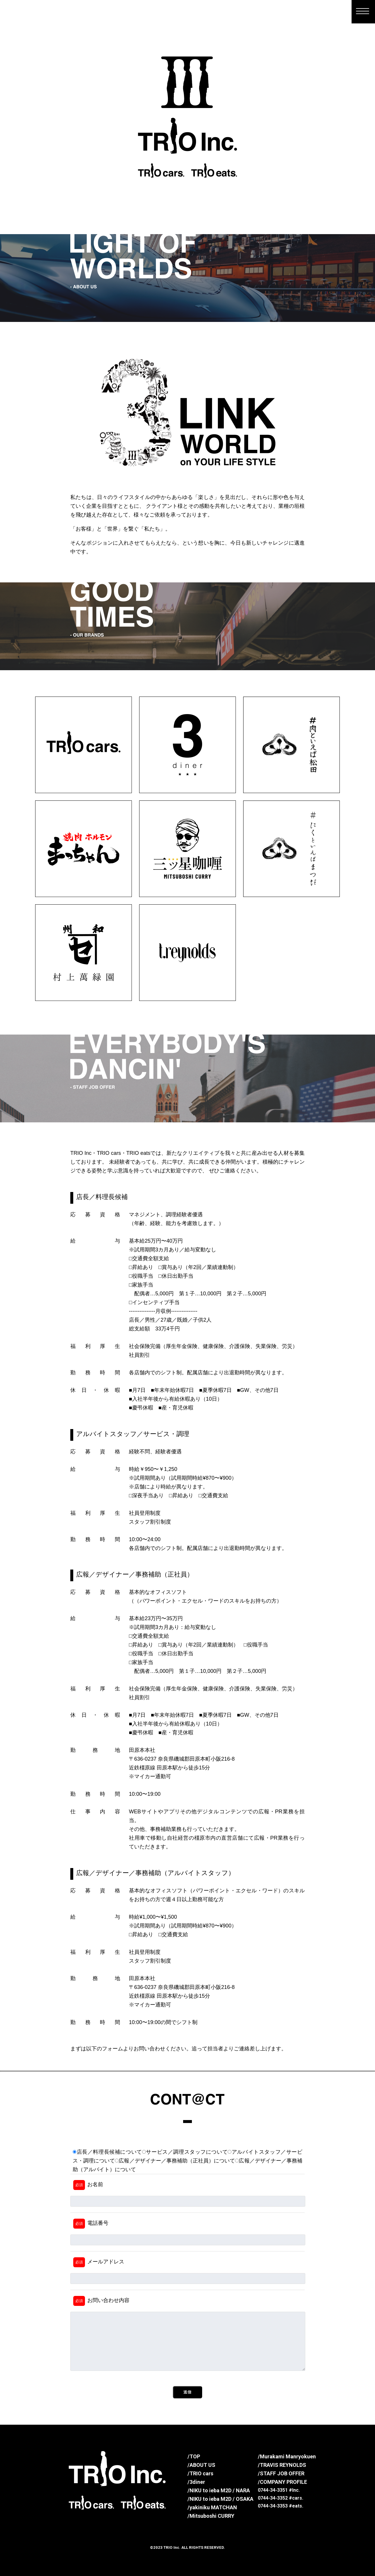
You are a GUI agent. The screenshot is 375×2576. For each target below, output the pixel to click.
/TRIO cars (200, 2473)
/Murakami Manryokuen (287, 2456)
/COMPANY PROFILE (282, 2482)
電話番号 (90, 2224)
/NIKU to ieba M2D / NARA (219, 2490)
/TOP (194, 2456)
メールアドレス (98, 2262)
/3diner (196, 2482)
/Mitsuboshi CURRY (211, 2516)
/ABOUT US (201, 2465)
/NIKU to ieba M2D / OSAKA (220, 2499)
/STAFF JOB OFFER (281, 2473)
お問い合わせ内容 (101, 2301)
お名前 (88, 2185)
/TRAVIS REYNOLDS (282, 2465)
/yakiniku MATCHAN (212, 2507)
